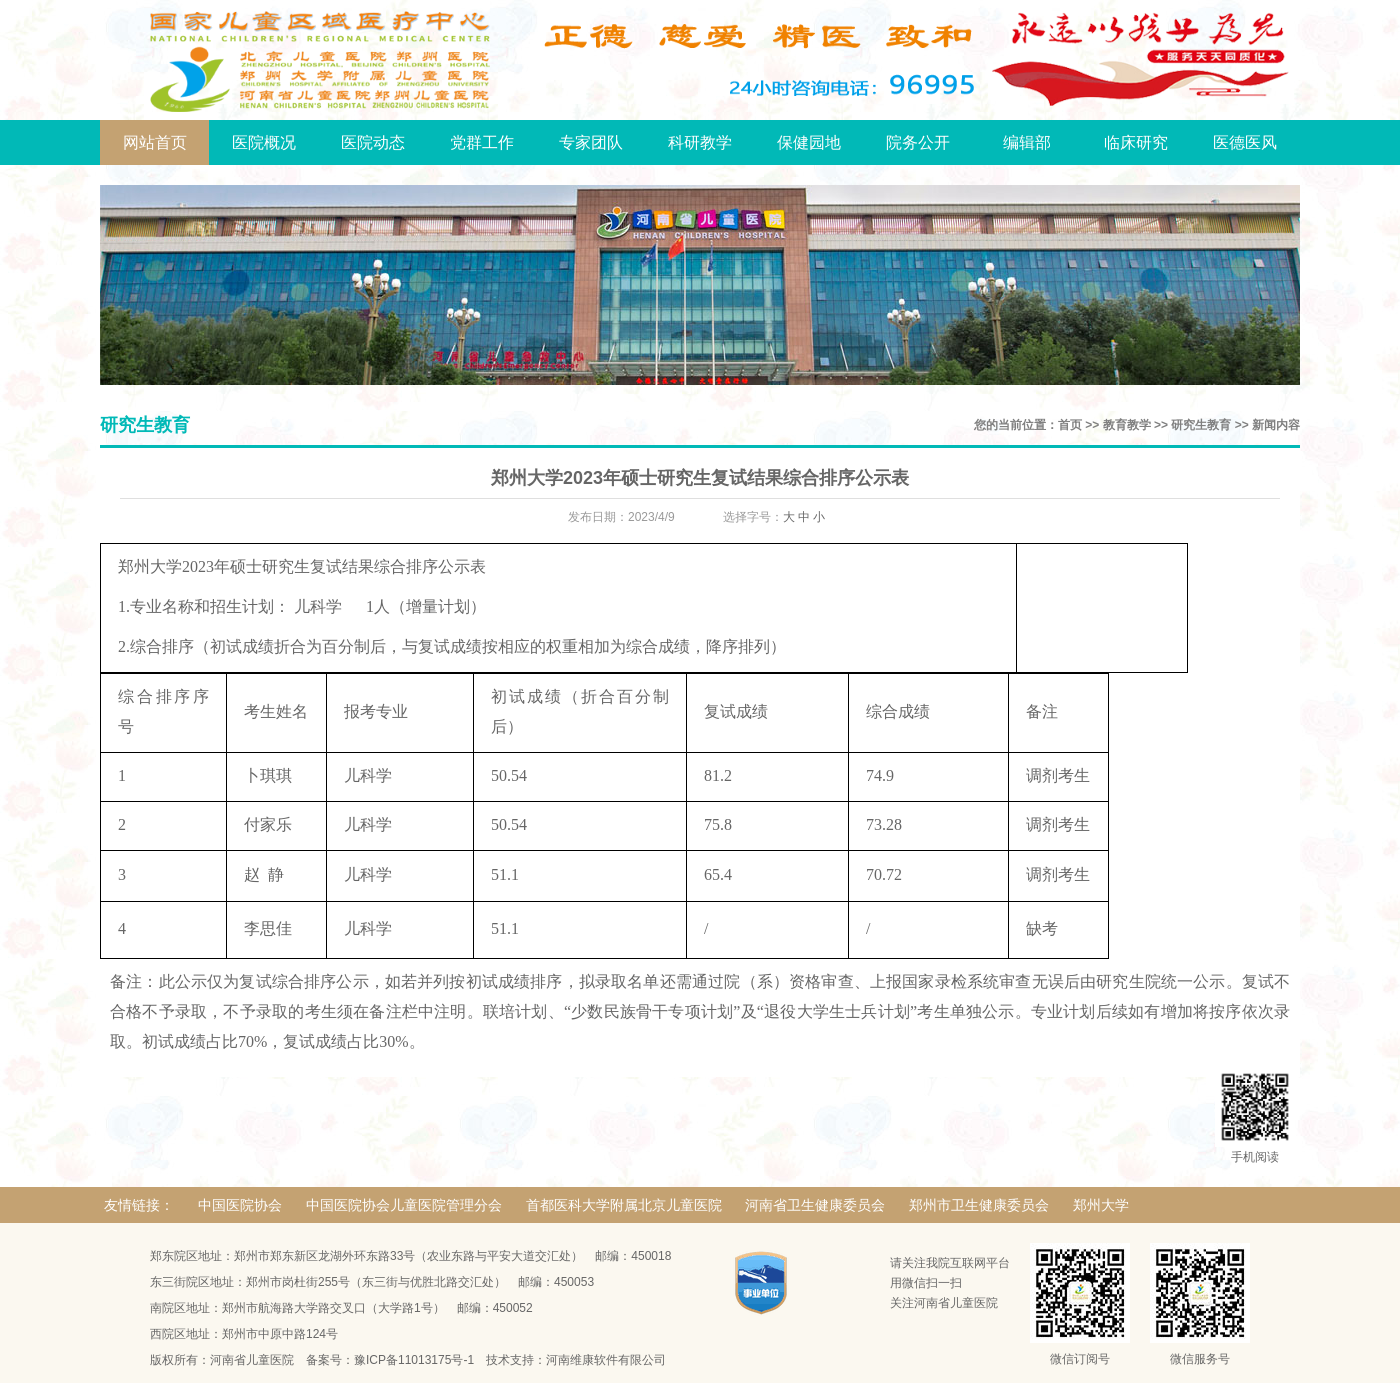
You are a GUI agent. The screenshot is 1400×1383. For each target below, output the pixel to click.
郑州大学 (1101, 1205)
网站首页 (155, 142)
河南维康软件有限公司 (606, 1360)
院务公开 (918, 142)
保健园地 (809, 142)
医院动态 (373, 142)
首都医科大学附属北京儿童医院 (624, 1205)
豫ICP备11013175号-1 (414, 1360)
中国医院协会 (240, 1205)
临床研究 (1136, 142)
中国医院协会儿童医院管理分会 (404, 1205)
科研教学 (700, 142)
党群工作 (482, 142)
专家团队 (591, 142)
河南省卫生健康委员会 (815, 1205)
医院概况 (264, 142)
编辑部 (1027, 142)
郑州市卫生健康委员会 (979, 1205)
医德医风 (1245, 142)
